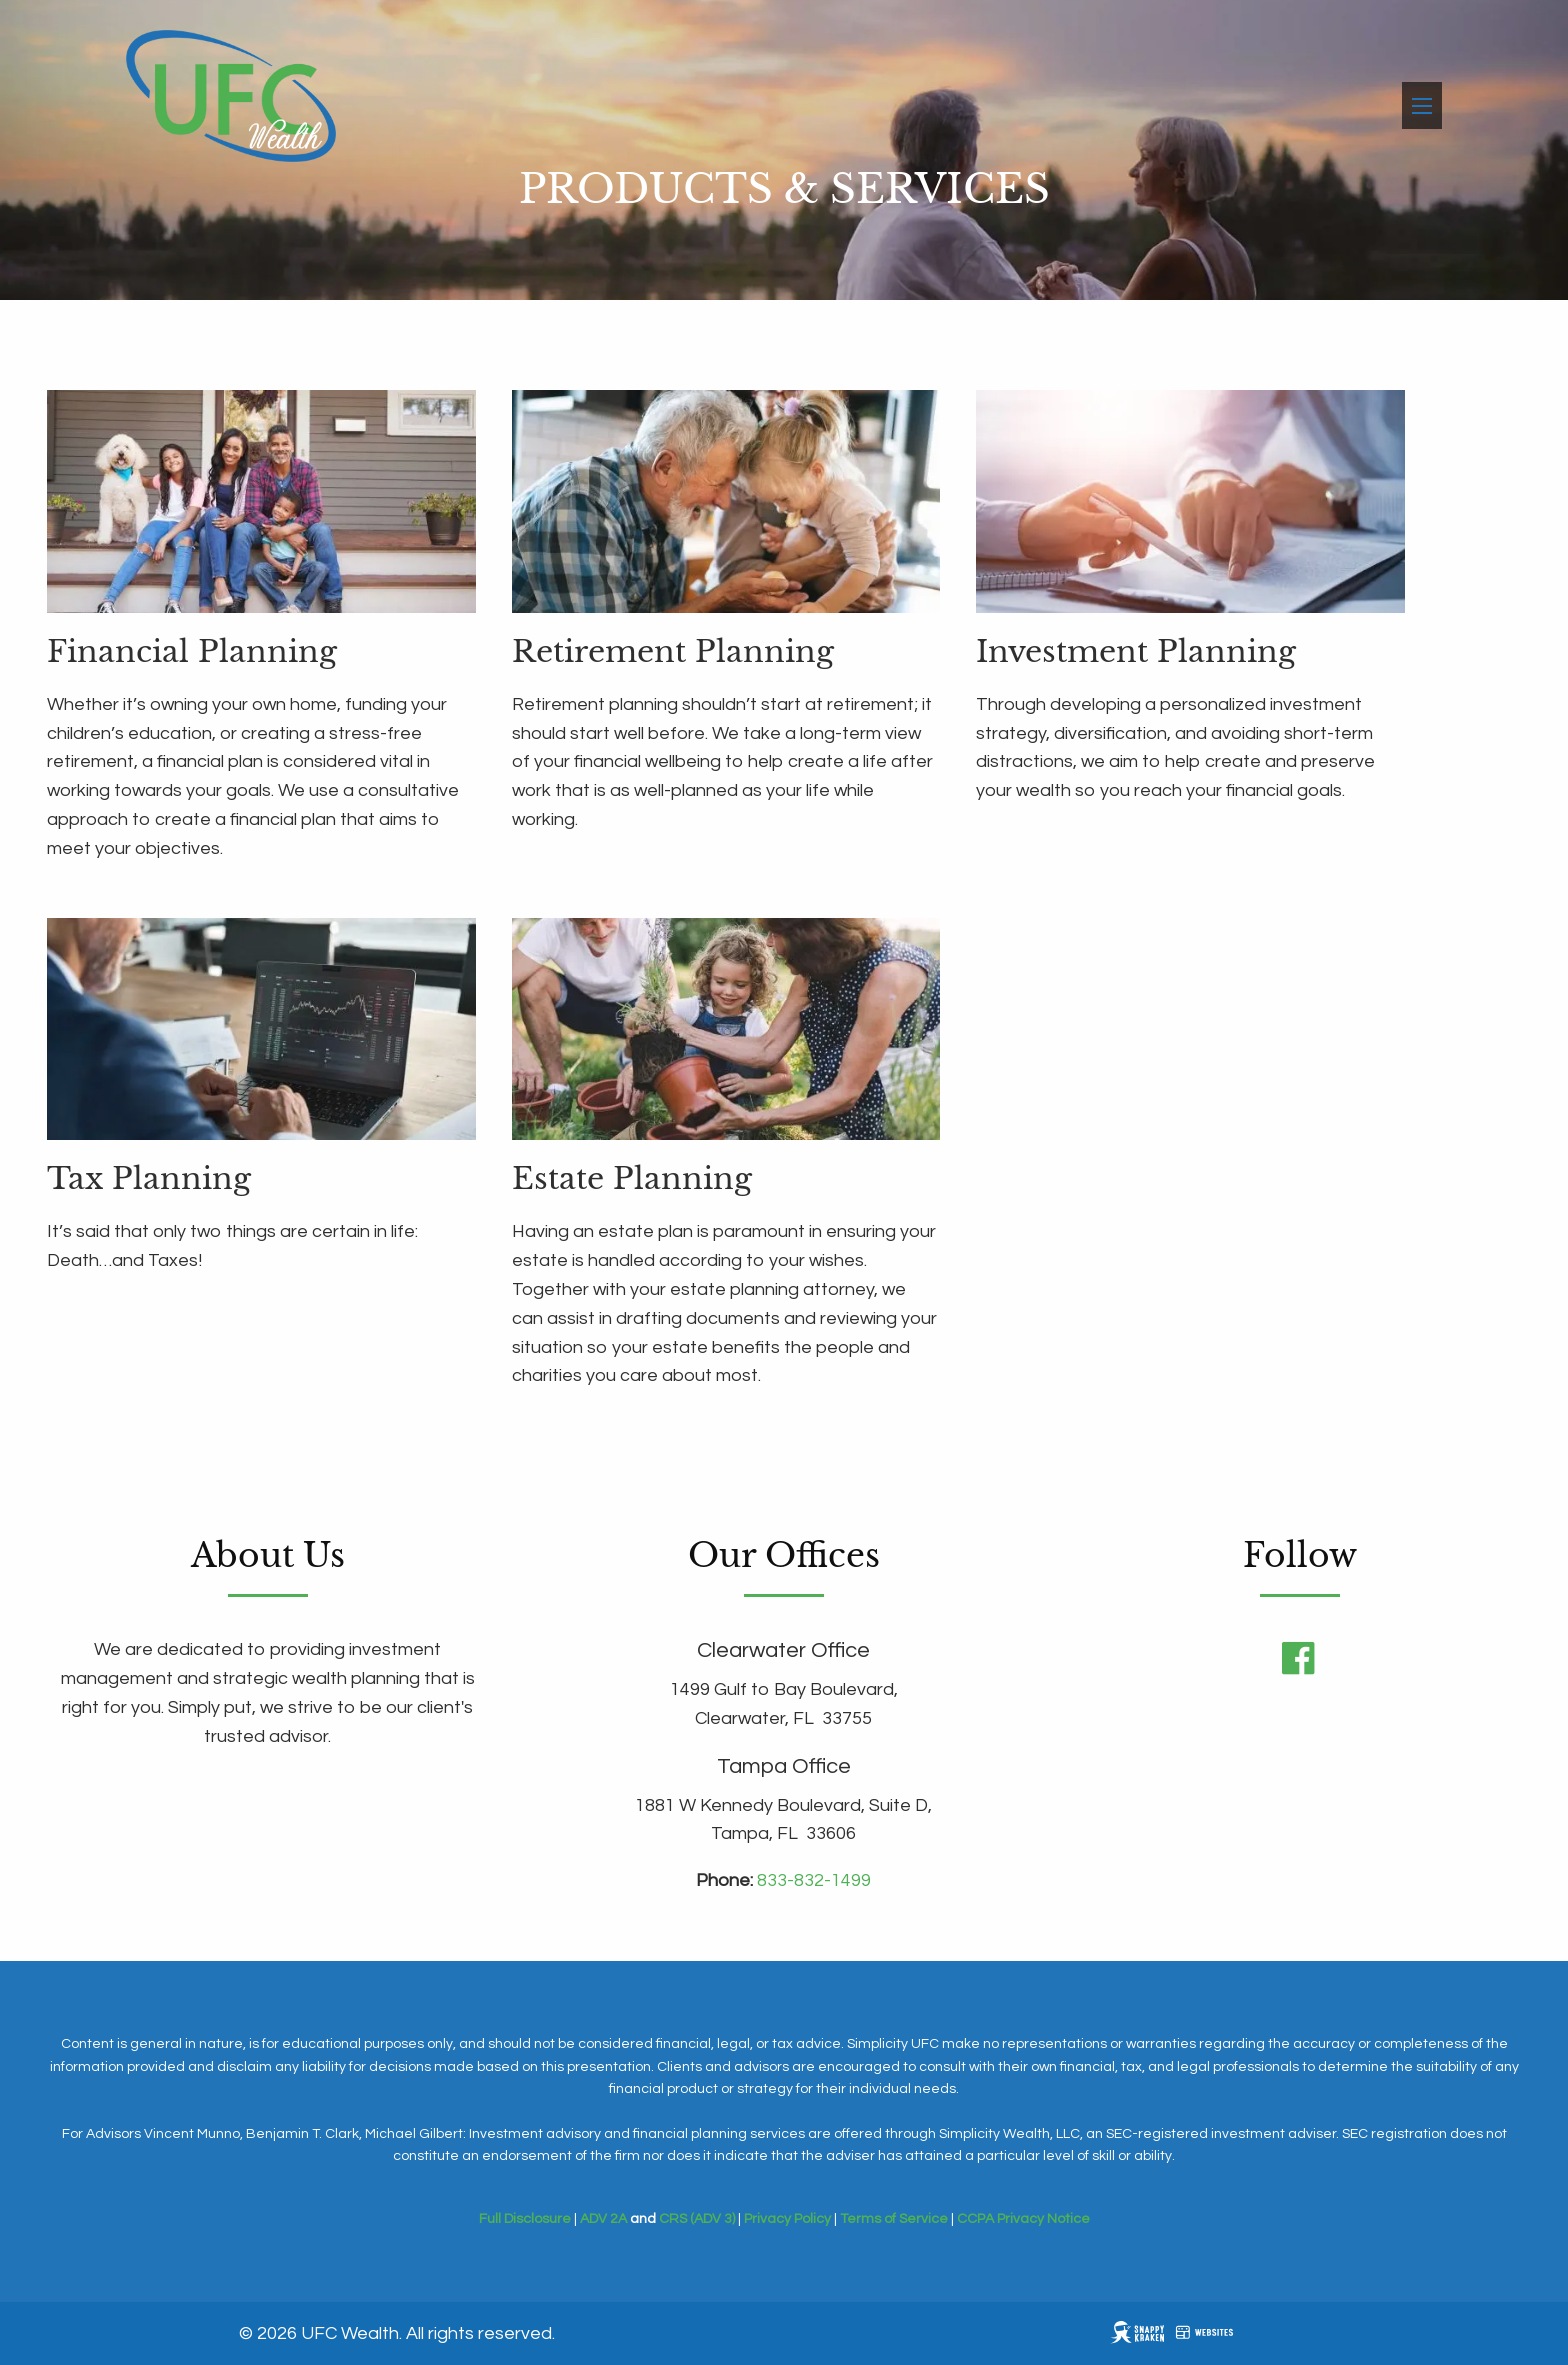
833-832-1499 (814, 1880)
